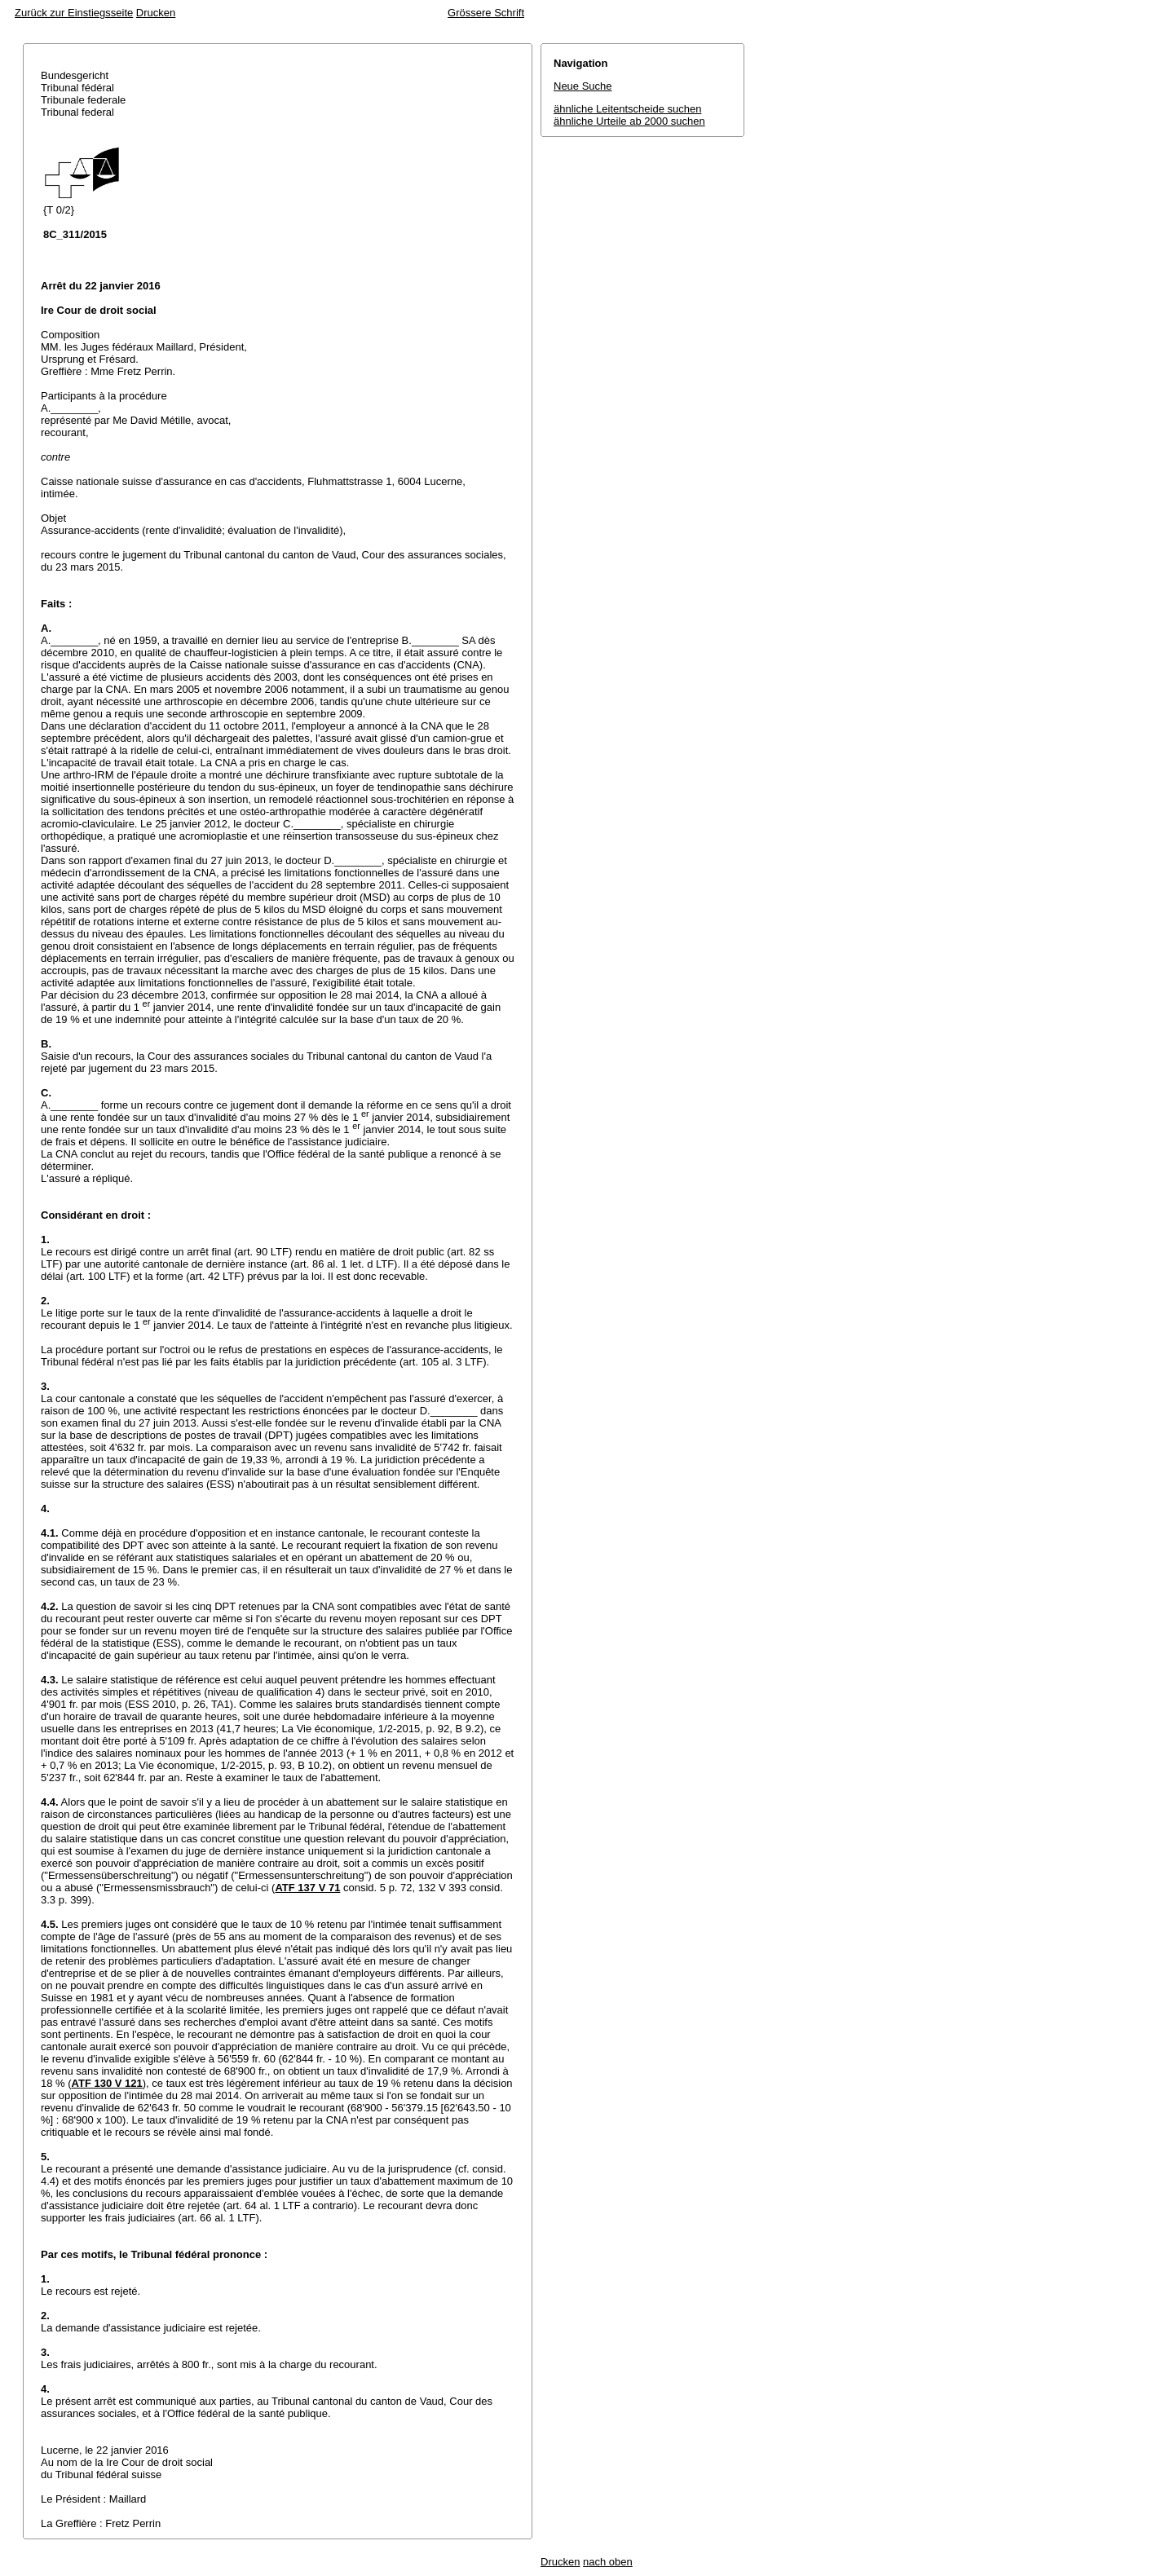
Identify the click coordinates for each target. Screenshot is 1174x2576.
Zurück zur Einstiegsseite (74, 13)
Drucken (155, 13)
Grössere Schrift (486, 13)
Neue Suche (583, 86)
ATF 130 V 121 (107, 2083)
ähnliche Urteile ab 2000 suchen (629, 121)
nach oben (608, 2562)
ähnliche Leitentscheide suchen (627, 109)
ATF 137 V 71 (307, 1887)
